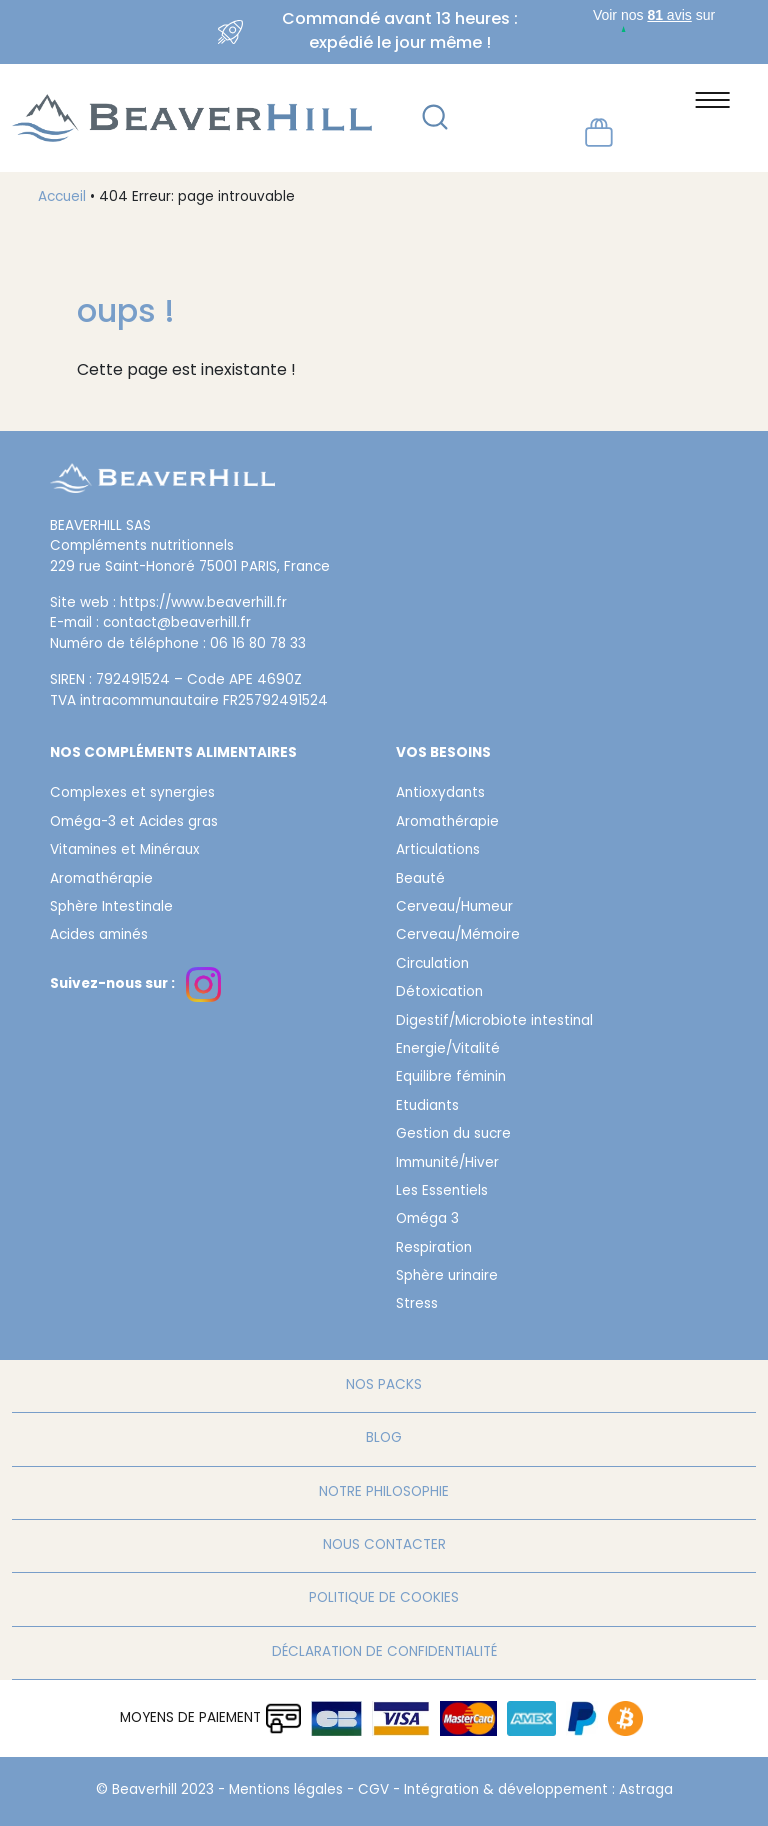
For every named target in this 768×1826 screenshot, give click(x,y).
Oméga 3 (427, 1220)
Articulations (438, 851)
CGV (373, 1791)
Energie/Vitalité (448, 1050)
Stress (417, 1305)
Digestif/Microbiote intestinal (494, 1022)
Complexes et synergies (132, 794)
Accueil (62, 198)
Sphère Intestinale (111, 908)
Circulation (432, 965)
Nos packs (384, 1386)
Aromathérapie (101, 880)
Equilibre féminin (451, 1078)
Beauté (420, 880)
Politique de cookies (384, 1599)
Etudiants (427, 1107)
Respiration (434, 1249)
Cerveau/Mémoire (458, 936)
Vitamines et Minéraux (125, 851)
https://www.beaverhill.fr (203, 604)
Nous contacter (384, 1546)
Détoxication (439, 993)
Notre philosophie (384, 1493)
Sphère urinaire (447, 1277)
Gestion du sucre (453, 1135)
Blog (384, 1439)
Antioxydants (440, 794)
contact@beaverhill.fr (177, 624)
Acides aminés (99, 936)
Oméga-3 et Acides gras (134, 823)
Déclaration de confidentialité (384, 1653)
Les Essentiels (442, 1192)
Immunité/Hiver (447, 1164)
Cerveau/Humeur (454, 908)
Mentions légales (286, 1791)
